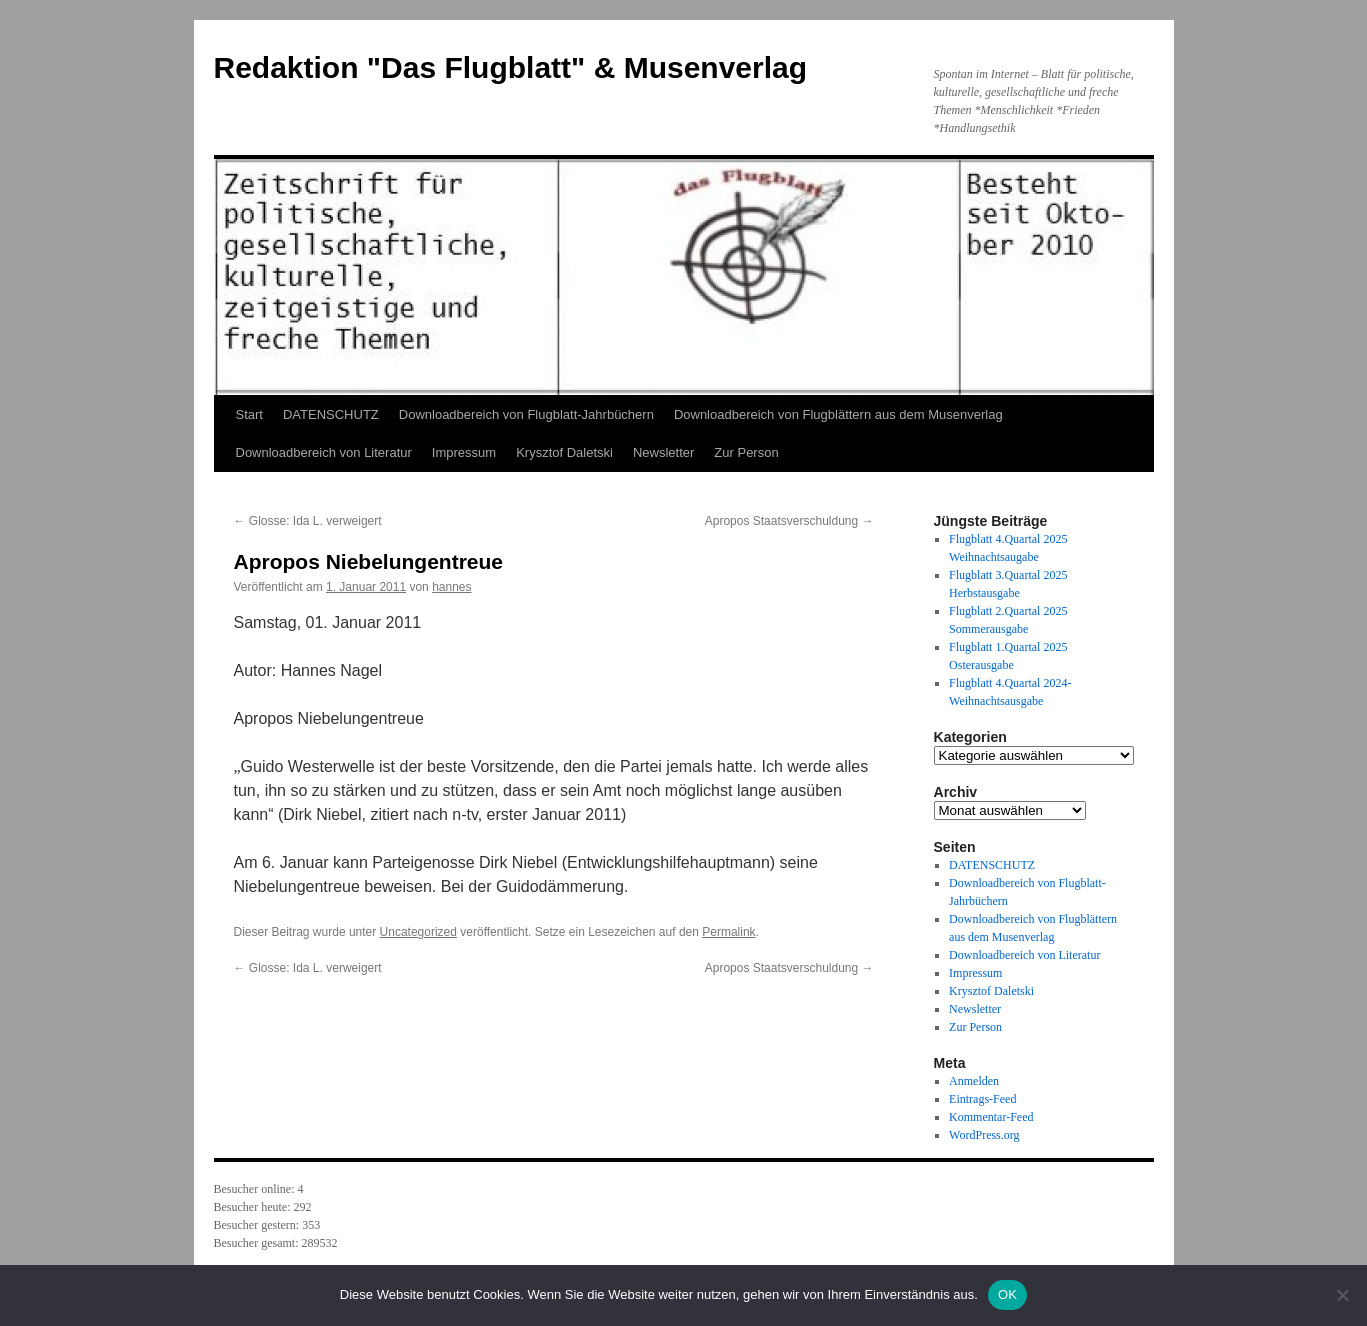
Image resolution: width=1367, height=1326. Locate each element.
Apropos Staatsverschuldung (789, 521)
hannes (451, 587)
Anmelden (974, 1081)
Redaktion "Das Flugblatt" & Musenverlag (511, 67)
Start (249, 414)
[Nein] (1342, 1295)
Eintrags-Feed (982, 1099)
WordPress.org (984, 1135)
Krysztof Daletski (564, 452)
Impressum (464, 452)
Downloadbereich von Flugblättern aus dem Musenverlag (838, 414)
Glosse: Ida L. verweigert (308, 521)
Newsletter (663, 452)
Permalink (728, 932)
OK (1007, 1294)
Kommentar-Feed (991, 1117)
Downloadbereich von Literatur (324, 452)
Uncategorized (418, 932)
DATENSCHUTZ (331, 414)
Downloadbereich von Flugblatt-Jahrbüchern (526, 414)
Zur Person (746, 452)
